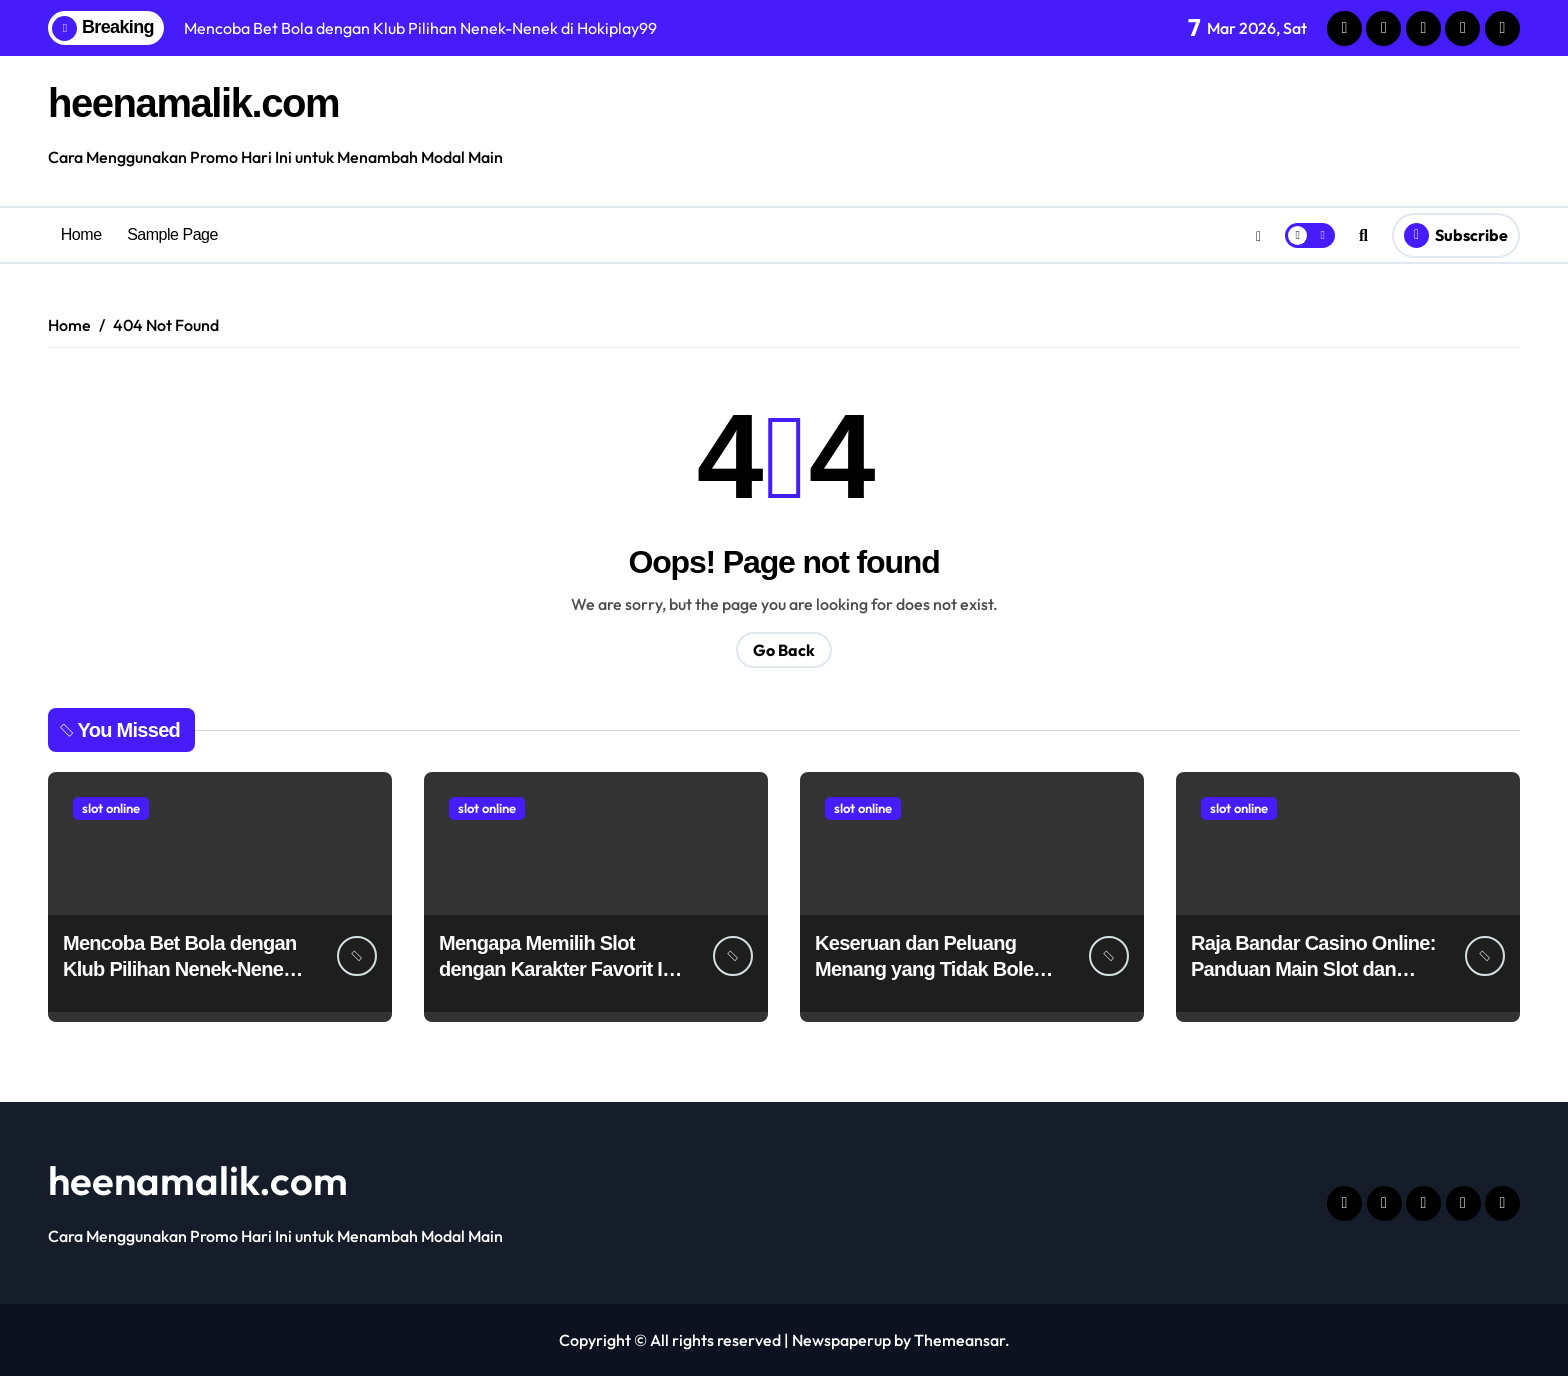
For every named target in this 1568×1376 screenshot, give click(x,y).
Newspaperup (841, 1340)
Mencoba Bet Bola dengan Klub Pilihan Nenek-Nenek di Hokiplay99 (179, 969)
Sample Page (172, 234)
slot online (111, 808)
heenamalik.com (193, 103)
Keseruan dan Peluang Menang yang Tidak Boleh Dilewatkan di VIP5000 (930, 969)
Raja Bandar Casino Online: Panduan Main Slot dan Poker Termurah (1313, 969)
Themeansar (959, 1340)
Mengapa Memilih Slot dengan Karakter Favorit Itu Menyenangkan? (559, 969)
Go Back (784, 650)
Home (81, 234)
